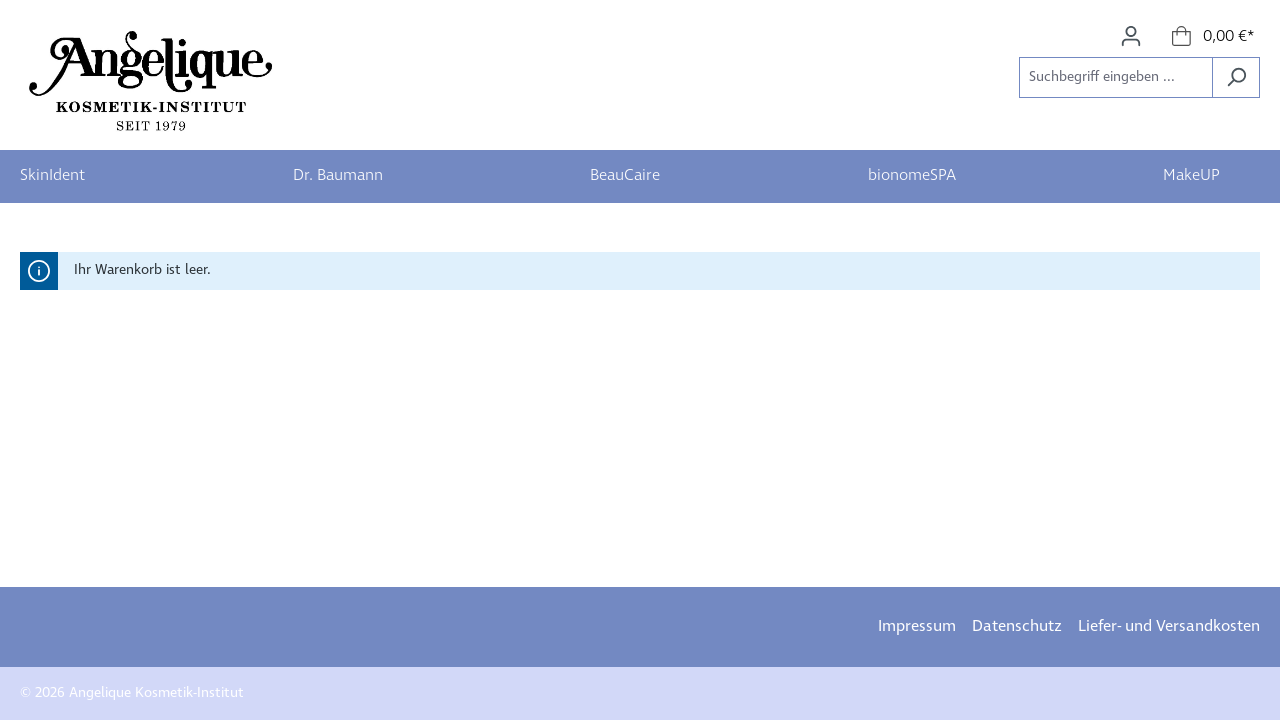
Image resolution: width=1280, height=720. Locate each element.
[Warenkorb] (1213, 37)
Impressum (917, 626)
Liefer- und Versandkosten (1169, 626)
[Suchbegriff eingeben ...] (1116, 77)
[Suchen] (1236, 77)
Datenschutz (1017, 626)
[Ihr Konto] (1131, 36)
